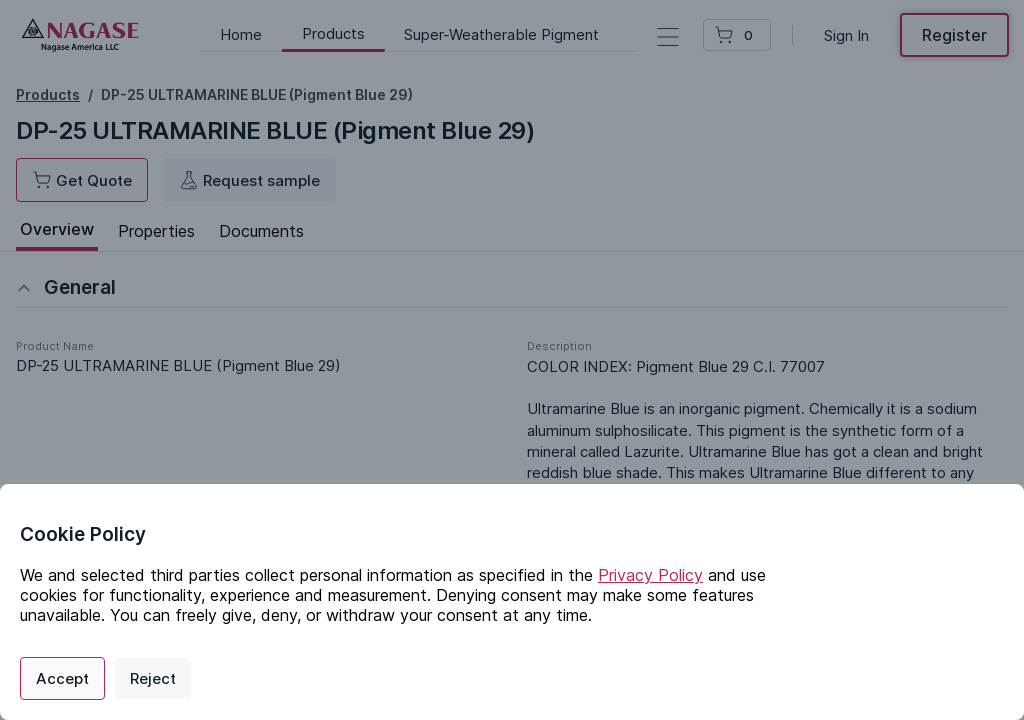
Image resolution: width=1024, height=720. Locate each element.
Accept (62, 678)
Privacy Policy (650, 575)
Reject (153, 678)
